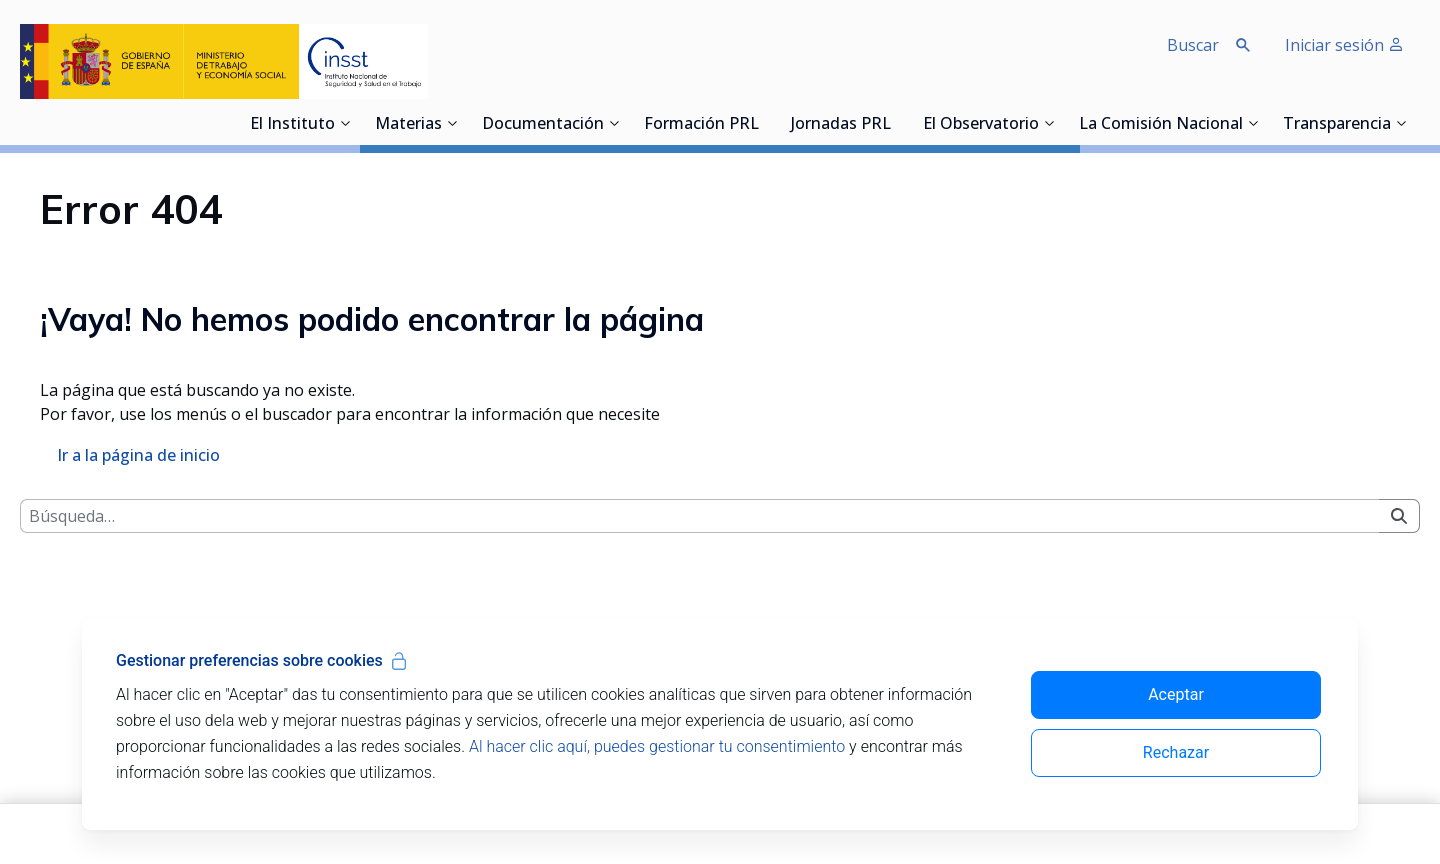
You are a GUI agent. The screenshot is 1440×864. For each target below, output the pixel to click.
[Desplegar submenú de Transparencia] (1401, 123)
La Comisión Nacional (1161, 125)
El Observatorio (981, 125)
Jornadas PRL (841, 125)
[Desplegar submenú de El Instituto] (345, 123)
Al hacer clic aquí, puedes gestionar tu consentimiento (657, 746)
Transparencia (1337, 125)
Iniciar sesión (1344, 45)
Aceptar (1176, 694)
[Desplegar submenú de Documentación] (614, 123)
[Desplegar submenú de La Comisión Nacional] (1253, 123)
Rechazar (1176, 752)
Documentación (543, 125)
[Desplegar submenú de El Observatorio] (1049, 123)
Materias (408, 125)
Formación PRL (701, 125)
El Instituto (292, 125)
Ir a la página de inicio (138, 616)
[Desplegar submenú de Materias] (452, 123)
